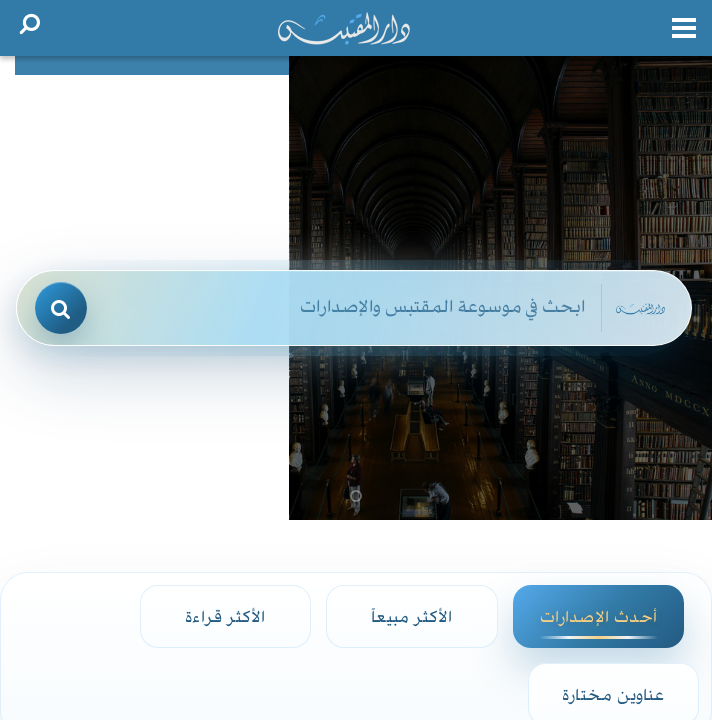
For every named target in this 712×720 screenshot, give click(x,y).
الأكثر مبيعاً (411, 616)
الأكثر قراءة (225, 616)
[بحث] (61, 308)
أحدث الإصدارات (598, 616)
